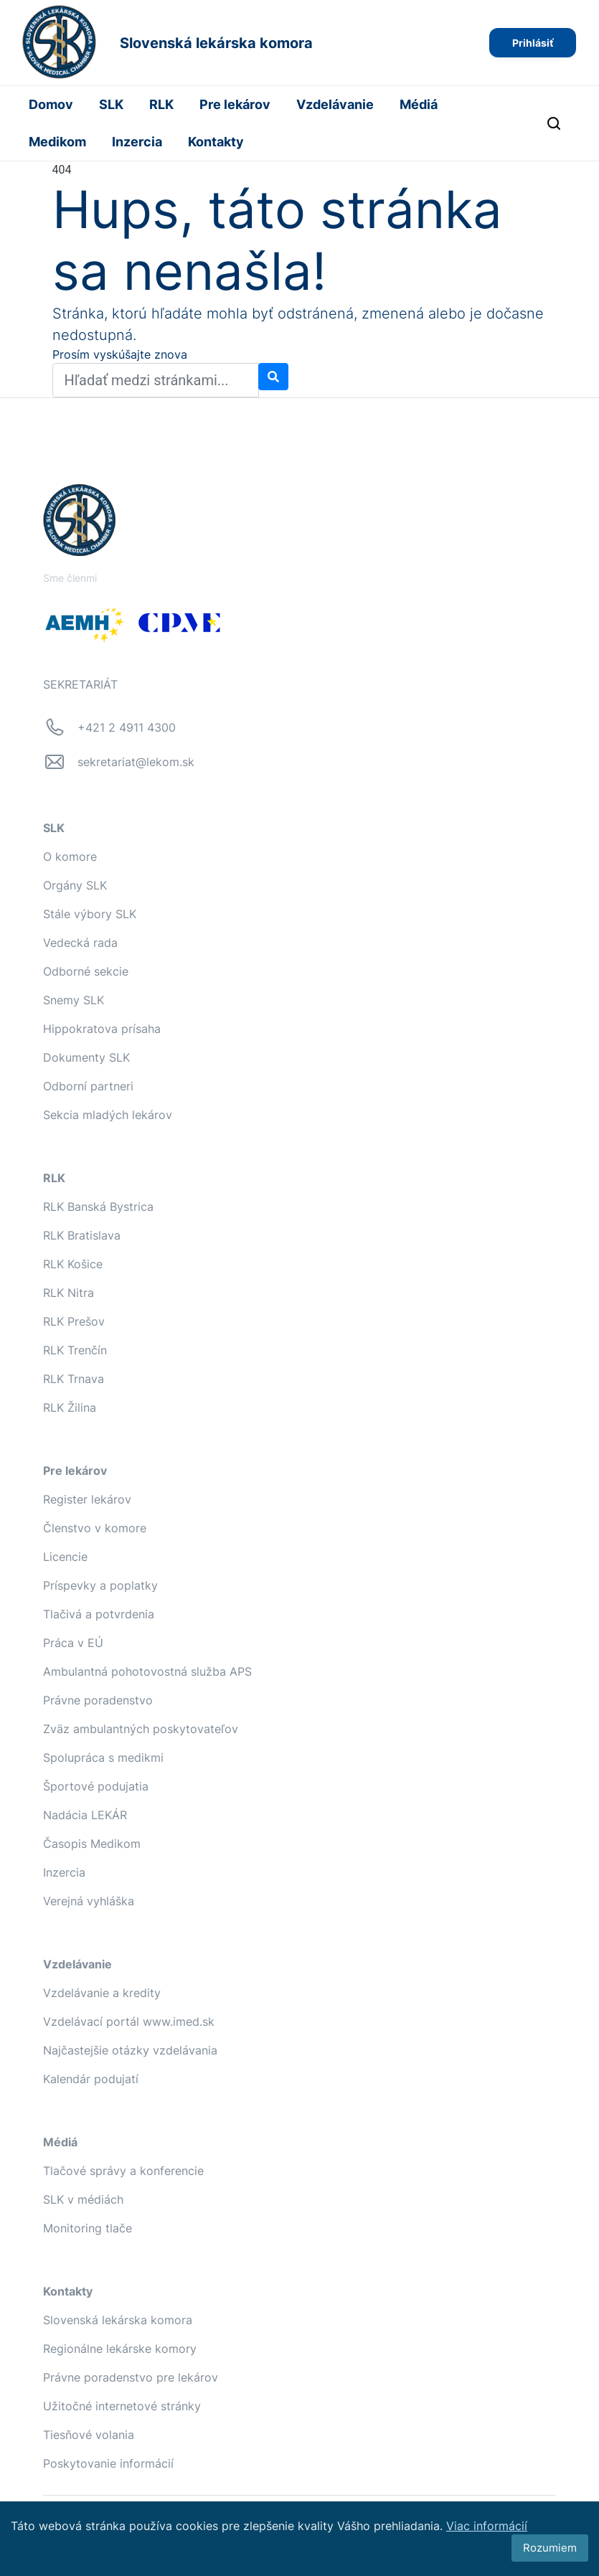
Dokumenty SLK (86, 1057)
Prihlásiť (532, 43)
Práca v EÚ (73, 1643)
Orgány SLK (75, 885)
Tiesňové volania (88, 2435)
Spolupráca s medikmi (103, 1757)
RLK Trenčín (75, 1350)
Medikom (57, 141)
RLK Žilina (69, 1407)
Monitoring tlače (87, 2228)
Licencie (65, 1556)
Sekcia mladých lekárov (107, 1115)
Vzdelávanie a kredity (102, 1993)
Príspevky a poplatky (100, 1585)
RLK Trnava (73, 1379)
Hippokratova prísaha (102, 1029)
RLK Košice (73, 1264)
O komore (70, 856)
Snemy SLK (73, 1000)
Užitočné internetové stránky (122, 2406)
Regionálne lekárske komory (120, 2348)
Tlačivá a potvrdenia (98, 1614)
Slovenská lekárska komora (117, 2320)
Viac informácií (486, 2526)
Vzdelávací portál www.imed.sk (128, 2021)
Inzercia (137, 141)
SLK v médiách (83, 2199)
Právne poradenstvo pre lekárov (130, 2377)
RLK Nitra (68, 1292)
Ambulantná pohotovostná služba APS (147, 1671)
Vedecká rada (80, 942)
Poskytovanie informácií (108, 2463)
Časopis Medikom (92, 1843)
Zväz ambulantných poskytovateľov (140, 1729)
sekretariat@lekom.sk (135, 762)
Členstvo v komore (94, 1528)
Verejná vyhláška (88, 1901)
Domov (51, 104)
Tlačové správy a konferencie (123, 2171)
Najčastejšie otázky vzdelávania (130, 2050)
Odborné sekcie (85, 971)
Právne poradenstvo (98, 1700)
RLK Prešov (74, 1321)
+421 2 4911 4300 (126, 727)
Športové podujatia (95, 1786)
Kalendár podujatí (90, 2079)
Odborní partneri (88, 1086)
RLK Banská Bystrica (98, 1206)
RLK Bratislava (82, 1235)
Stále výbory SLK (89, 914)
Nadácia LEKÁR (85, 1815)
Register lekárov (87, 1499)
